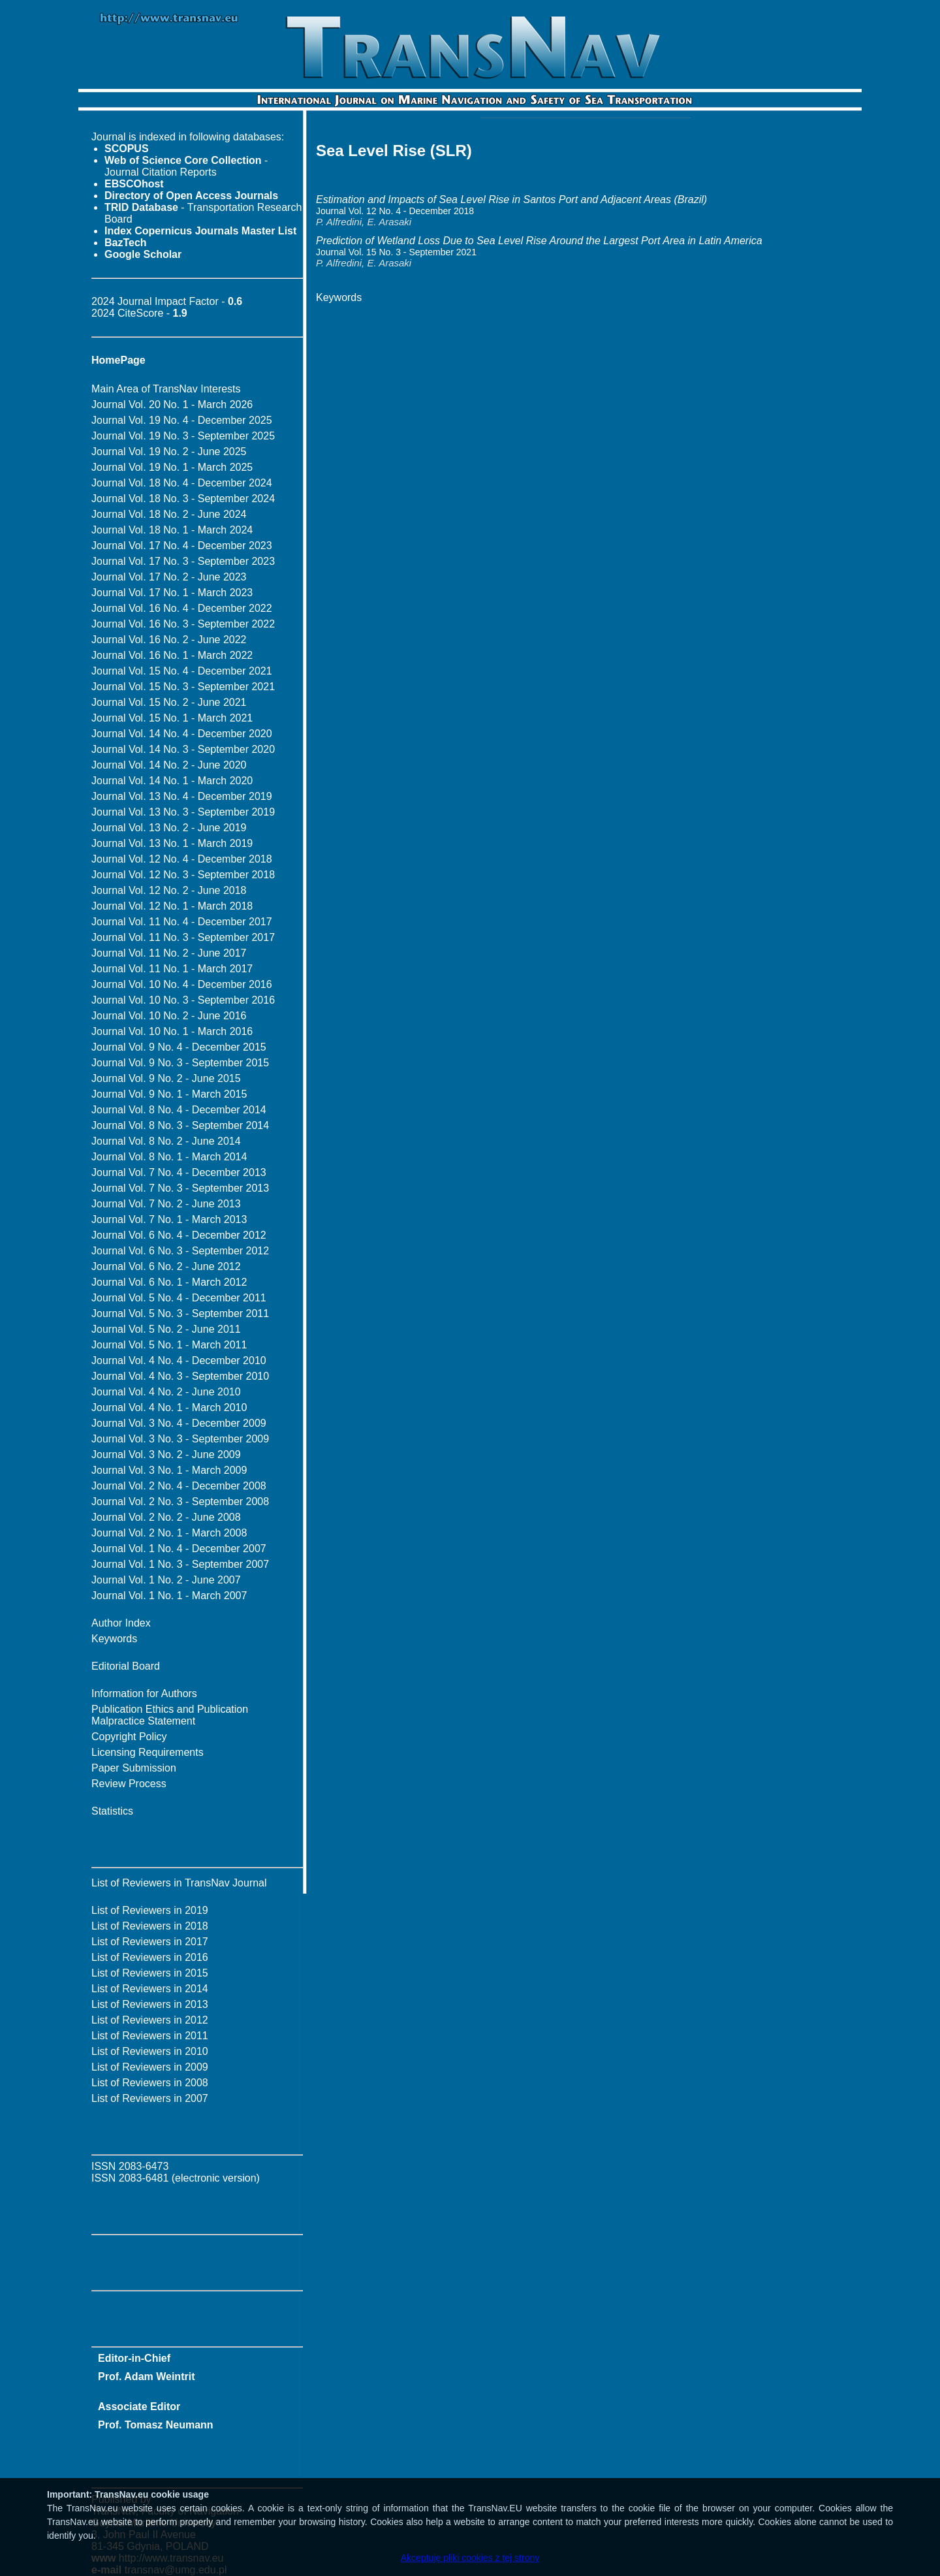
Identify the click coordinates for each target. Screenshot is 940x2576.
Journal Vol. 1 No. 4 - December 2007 (178, 1548)
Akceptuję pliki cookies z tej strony (470, 2557)
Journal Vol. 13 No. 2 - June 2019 (169, 827)
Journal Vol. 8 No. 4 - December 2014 (178, 1109)
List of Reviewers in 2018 (149, 1926)
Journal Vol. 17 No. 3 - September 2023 (183, 561)
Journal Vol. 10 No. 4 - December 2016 (181, 984)
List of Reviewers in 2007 (149, 2098)
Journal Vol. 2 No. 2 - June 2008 (166, 1517)
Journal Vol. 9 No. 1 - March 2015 (169, 1094)
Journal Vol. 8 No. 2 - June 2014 (166, 1141)
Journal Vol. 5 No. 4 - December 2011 (178, 1297)
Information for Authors (144, 1693)
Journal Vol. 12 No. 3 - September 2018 (183, 874)
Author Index (121, 1623)
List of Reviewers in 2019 (149, 1910)
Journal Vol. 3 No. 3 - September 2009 (180, 1438)
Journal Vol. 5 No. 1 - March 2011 (169, 1344)
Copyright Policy (129, 1736)
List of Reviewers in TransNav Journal (179, 1882)
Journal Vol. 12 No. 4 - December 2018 (181, 859)
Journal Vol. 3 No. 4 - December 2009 (178, 1423)
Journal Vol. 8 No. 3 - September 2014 (180, 1125)
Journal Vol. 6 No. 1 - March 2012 (169, 1282)
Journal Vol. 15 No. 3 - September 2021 (183, 686)
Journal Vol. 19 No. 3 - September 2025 (183, 435)
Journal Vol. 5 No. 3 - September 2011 (180, 1313)
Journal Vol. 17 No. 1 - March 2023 (172, 592)
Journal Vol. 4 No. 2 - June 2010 (166, 1391)
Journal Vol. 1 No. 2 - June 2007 (166, 1579)
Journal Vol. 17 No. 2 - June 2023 (169, 576)
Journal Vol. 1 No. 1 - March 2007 (169, 1595)
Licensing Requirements (147, 1752)
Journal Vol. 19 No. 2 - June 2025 (169, 451)
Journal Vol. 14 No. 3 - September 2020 (183, 749)
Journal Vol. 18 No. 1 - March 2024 (172, 529)
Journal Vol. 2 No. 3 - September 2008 (180, 1501)
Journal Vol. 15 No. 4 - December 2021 (181, 670)
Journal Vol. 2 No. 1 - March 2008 (169, 1532)
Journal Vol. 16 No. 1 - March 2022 (172, 655)
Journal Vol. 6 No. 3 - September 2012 (180, 1250)
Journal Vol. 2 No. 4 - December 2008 (178, 1485)
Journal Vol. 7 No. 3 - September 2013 (180, 1188)
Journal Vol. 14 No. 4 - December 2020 (181, 733)
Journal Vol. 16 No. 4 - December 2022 (181, 608)
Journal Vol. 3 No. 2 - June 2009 (166, 1454)
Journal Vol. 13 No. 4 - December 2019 (181, 796)
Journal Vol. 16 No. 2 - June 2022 (169, 639)
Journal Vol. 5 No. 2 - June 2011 (166, 1329)
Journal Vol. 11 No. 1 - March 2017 (172, 968)
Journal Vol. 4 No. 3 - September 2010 (180, 1376)
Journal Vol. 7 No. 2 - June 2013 (166, 1203)
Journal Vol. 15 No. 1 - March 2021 (172, 718)
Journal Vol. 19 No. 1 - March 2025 (172, 467)
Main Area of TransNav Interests (166, 388)
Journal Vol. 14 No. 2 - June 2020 (169, 765)
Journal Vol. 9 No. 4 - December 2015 (178, 1047)
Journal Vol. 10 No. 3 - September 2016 (183, 1000)
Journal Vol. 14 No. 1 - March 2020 (172, 780)
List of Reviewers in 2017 (149, 1941)
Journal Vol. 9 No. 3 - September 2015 (180, 1062)
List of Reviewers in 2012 (149, 2020)
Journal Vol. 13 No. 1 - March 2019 (172, 843)
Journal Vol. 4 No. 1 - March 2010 (169, 1407)
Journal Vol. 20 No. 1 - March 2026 (172, 404)
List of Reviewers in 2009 (149, 2067)
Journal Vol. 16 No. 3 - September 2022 (183, 623)
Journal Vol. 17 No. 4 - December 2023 (181, 545)
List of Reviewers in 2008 (149, 2082)
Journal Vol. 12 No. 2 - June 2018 (169, 890)
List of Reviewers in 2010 (149, 2051)
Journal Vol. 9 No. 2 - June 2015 (166, 1078)
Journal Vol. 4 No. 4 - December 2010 (178, 1360)
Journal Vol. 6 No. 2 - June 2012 (166, 1266)
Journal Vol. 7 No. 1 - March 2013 (169, 1219)
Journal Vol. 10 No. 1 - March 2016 (172, 1031)
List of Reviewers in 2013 (149, 2004)
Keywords (114, 1638)
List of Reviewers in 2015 (149, 1973)
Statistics (112, 1811)
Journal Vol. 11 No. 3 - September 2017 (183, 937)
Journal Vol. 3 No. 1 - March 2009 (169, 1470)
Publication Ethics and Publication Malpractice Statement (169, 1715)
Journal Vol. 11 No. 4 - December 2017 (181, 921)
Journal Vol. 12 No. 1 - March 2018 (172, 906)
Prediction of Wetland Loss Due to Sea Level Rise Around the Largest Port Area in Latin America (539, 240)
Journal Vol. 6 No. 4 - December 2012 (178, 1235)
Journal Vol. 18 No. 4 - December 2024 (181, 482)
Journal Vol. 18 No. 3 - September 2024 (183, 498)
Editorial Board (125, 1666)
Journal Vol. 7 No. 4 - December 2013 (178, 1172)
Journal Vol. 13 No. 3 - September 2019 (183, 812)
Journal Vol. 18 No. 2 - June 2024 (169, 514)
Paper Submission (133, 1767)
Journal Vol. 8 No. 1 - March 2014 (169, 1156)
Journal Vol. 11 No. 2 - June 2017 (169, 953)
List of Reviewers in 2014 (149, 1988)
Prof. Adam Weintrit (146, 2376)
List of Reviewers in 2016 (149, 1957)
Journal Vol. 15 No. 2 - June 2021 (169, 702)
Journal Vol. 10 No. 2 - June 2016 (169, 1015)
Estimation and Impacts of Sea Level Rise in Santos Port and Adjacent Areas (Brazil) (511, 199)
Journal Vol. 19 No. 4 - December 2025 (181, 420)
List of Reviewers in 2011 (149, 2035)
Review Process (128, 1783)
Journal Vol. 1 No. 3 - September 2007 (180, 1564)
